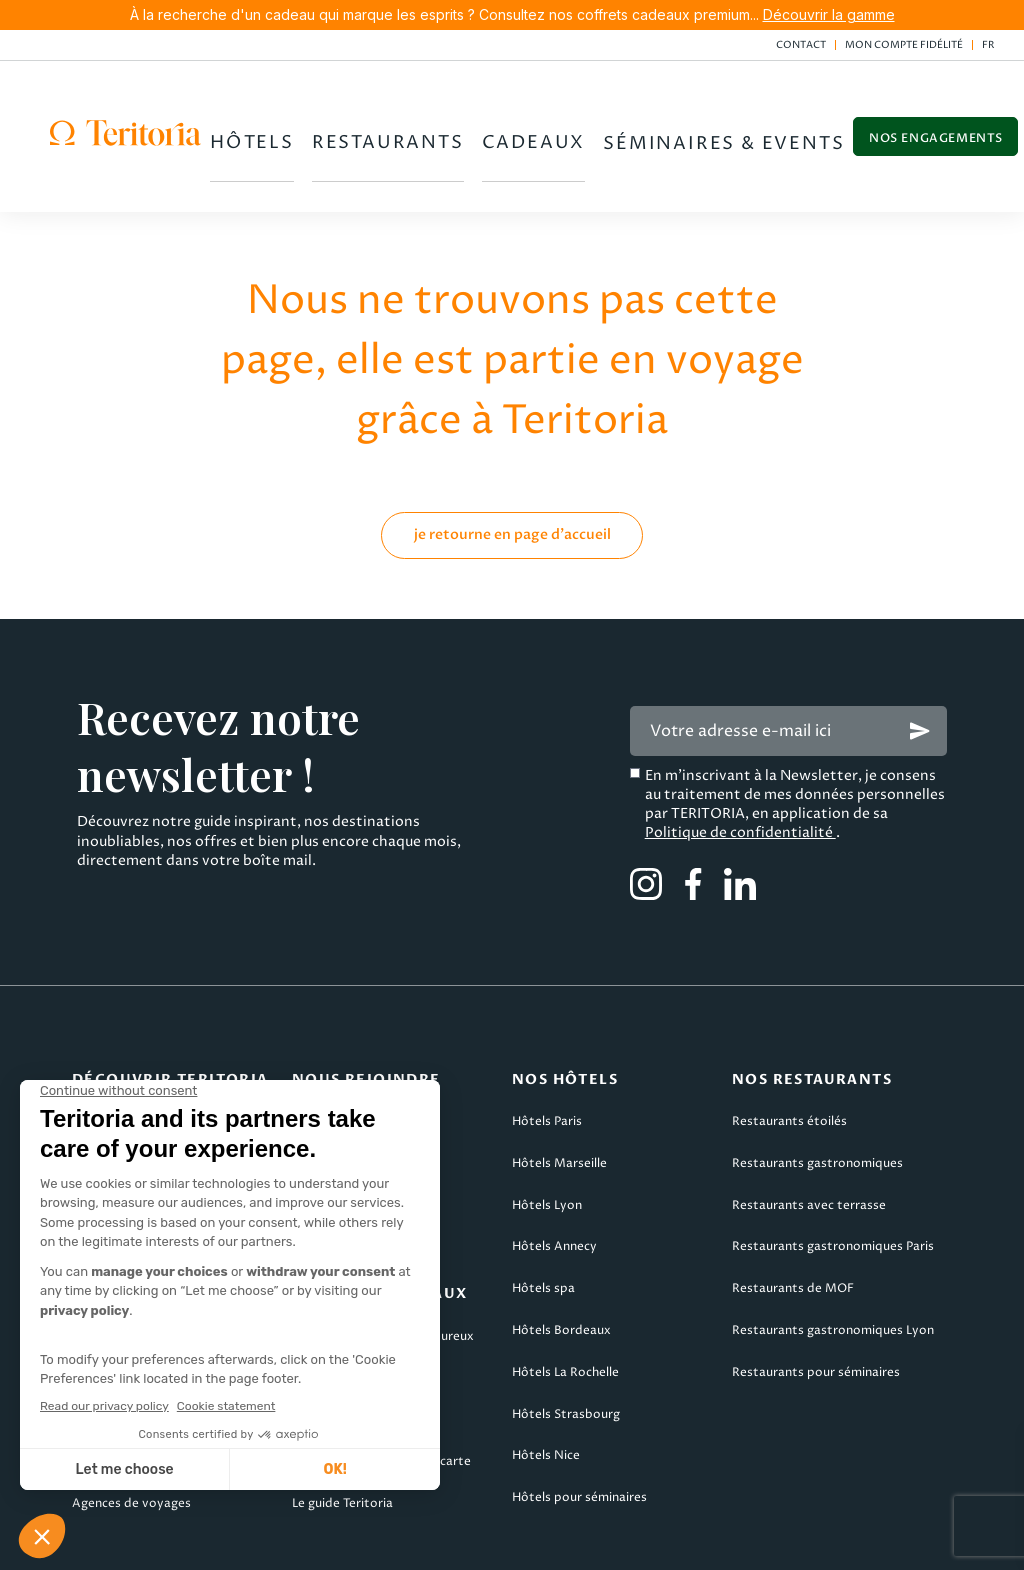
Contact (801, 45)
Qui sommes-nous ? (129, 1052)
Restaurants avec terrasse (809, 1136)
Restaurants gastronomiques (817, 1094)
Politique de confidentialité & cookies (729, 1541)
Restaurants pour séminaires (816, 1303)
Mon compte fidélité (904, 45)
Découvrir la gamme (829, 14)
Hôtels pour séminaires (579, 1428)
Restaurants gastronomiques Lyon (833, 1261)
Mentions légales (73, 1541)
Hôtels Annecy (554, 1177)
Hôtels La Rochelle (565, 1303)
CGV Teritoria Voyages (458, 1541)
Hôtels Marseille (559, 1094)
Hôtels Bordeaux (561, 1261)
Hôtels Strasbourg (566, 1345)
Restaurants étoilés (789, 1052)
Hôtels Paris (547, 1052)
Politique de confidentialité (740, 763)
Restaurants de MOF (793, 1219)
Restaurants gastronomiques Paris (833, 1177)
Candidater (325, 1052)
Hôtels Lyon (547, 1136)
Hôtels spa (543, 1219)
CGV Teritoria (257, 1541)
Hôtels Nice (546, 1386)
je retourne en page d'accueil (512, 465)
